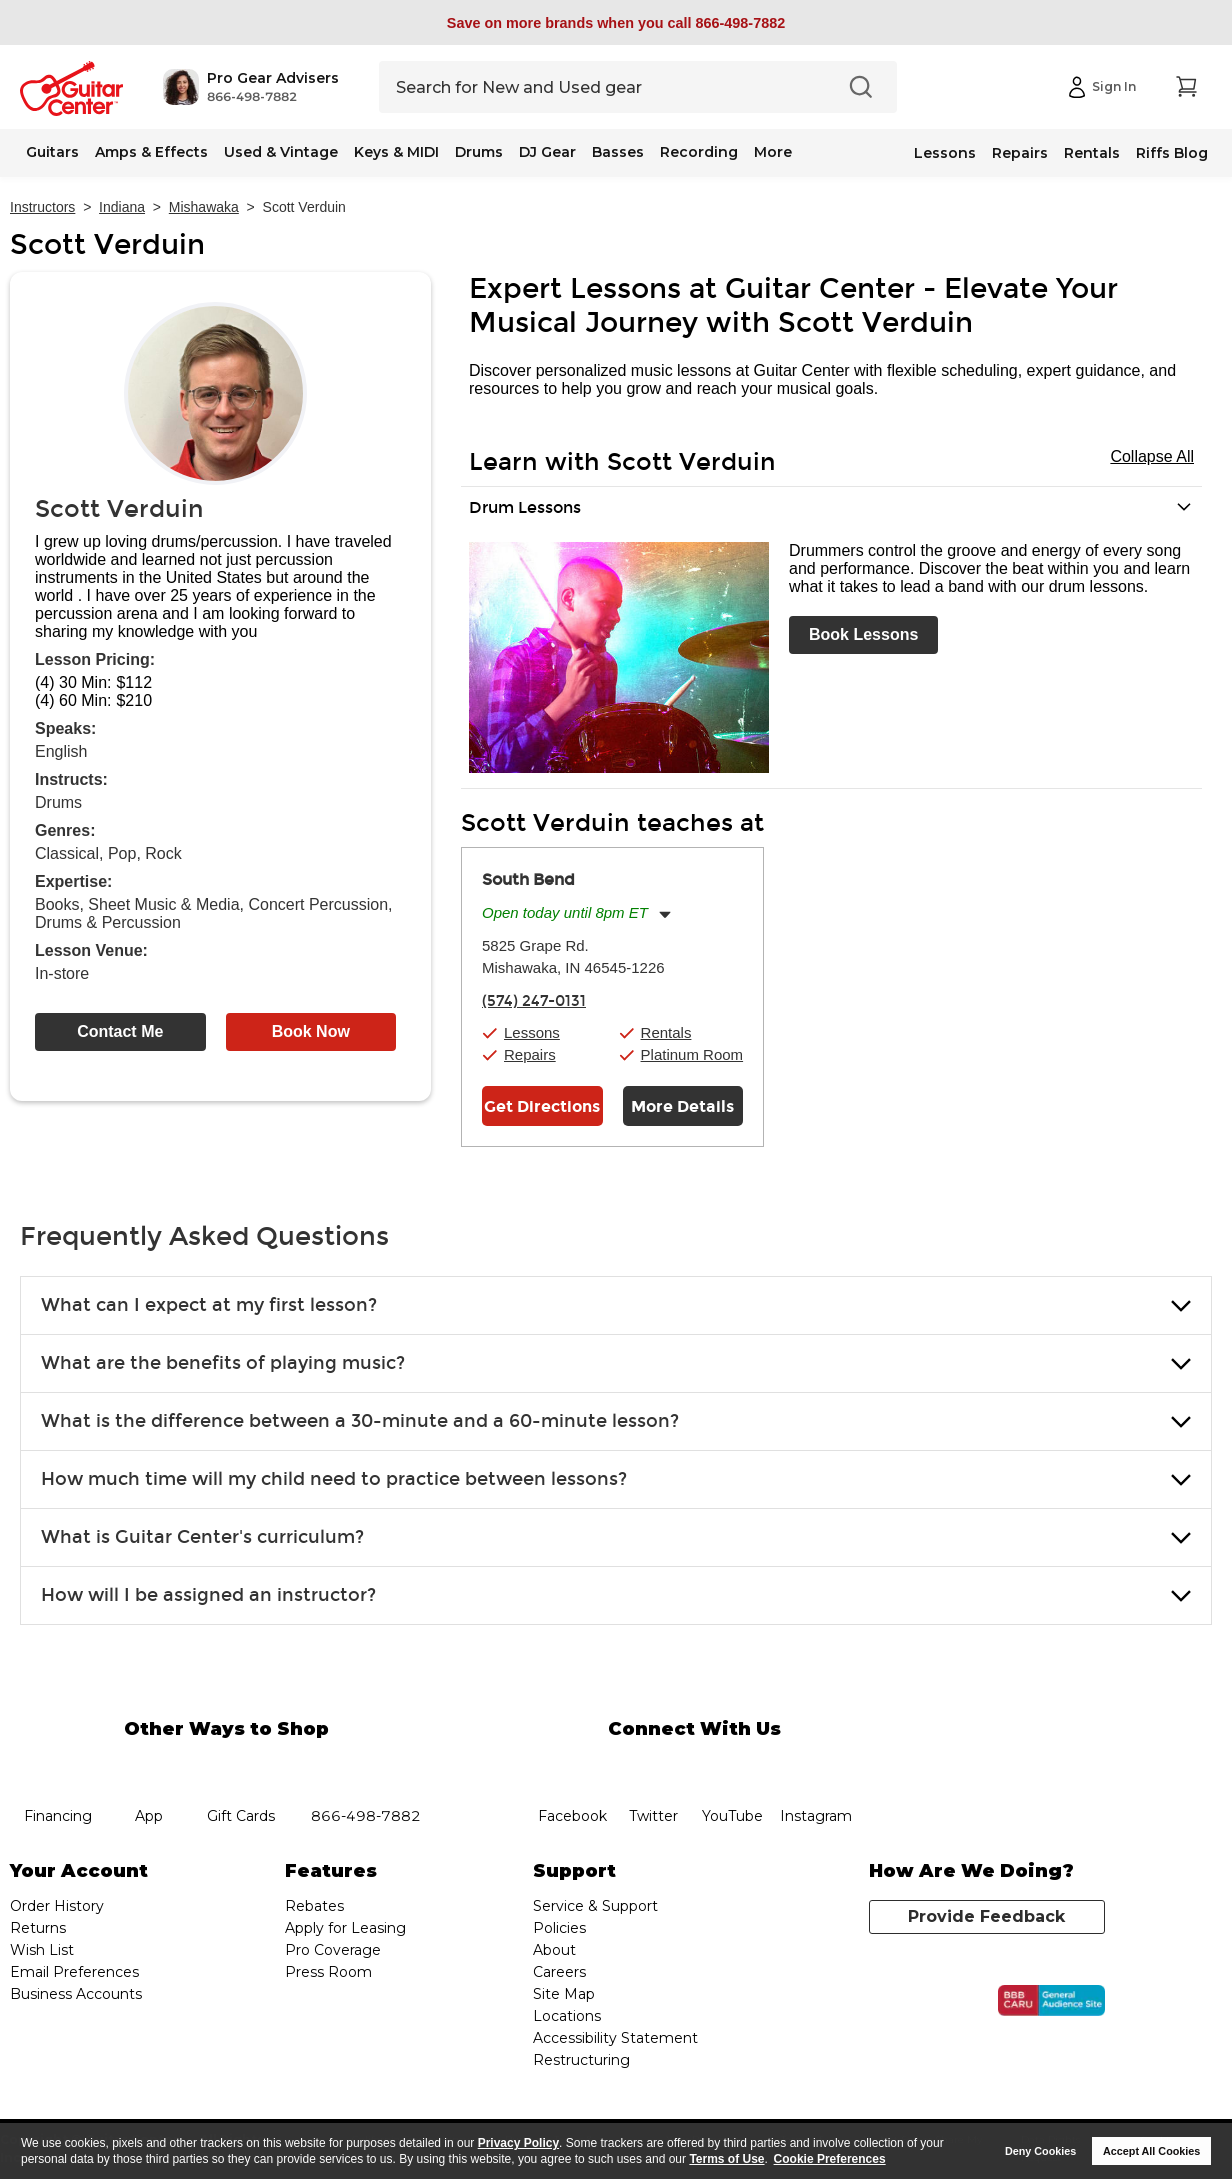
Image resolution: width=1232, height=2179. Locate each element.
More (773, 152)
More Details (682, 1106)
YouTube (733, 1766)
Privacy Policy (518, 2143)
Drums (479, 152)
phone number (366, 1766)
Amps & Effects (151, 152)
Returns (38, 1928)
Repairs (1020, 153)
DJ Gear (547, 152)
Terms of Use (726, 2159)
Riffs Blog (1172, 153)
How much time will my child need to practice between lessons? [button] (334, 1479)
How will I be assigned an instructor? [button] (208, 1595)
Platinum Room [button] (692, 1054)
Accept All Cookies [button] (1151, 2151)
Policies (559, 1928)
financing (57, 1766)
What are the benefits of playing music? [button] (223, 1363)
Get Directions (542, 1106)
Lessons (945, 153)
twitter (653, 1766)
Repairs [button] (530, 1054)
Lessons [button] (532, 1032)
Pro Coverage (333, 1950)
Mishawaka (204, 207)
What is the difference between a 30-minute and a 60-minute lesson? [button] (360, 1421)
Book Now (311, 1031)
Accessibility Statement (615, 2038)
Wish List (42, 1950)
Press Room (328, 1972)
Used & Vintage (281, 152)
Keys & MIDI (396, 152)
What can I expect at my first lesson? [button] (209, 1305)
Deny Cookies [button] (1040, 2151)
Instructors (42, 207)
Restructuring (581, 2060)
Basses (618, 152)
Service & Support (595, 1906)
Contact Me (120, 1031)
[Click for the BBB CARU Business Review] (1051, 2001)
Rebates (314, 1906)
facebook (572, 1766)
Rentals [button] (666, 1032)
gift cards (240, 1766)
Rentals (1092, 153)
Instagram (815, 1766)
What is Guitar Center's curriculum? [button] (202, 1537)
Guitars (52, 152)
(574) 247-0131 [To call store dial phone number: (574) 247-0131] (534, 1001)
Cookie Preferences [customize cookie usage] (830, 2159)
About (554, 1950)
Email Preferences (74, 1972)
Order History (57, 1906)
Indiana (122, 207)
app (149, 1766)
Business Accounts (76, 1994)
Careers (559, 1972)
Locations (567, 2016)
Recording (699, 152)
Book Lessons (863, 634)
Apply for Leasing (345, 1928)
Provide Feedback (986, 1916)
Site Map (564, 1994)
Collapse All (1152, 456)
